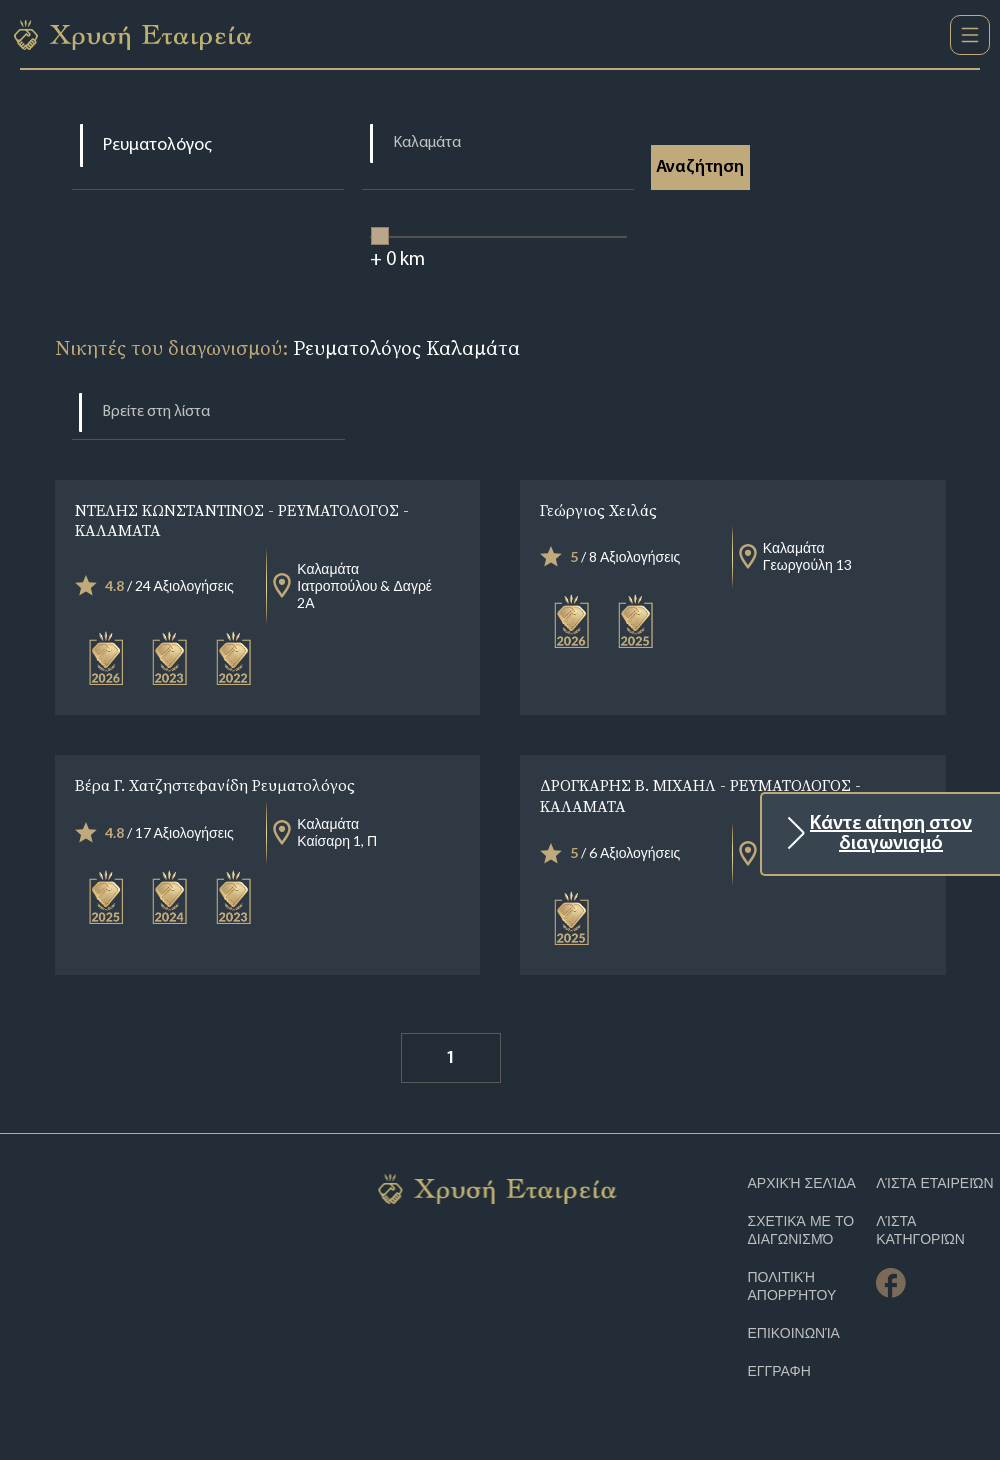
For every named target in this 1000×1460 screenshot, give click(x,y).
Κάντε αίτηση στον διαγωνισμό (891, 834)
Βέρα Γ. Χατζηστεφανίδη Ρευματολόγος (215, 785)
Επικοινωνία (794, 1333)
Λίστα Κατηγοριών (920, 1230)
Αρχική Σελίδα (802, 1183)
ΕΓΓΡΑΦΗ (779, 1371)
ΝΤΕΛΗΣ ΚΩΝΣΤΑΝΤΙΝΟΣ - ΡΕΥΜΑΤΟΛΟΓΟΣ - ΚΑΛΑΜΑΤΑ (242, 520)
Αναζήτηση (702, 167)
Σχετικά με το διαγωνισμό (801, 1230)
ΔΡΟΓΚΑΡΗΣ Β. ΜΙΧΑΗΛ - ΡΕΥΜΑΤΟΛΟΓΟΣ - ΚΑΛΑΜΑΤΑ (700, 795)
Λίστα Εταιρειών (935, 1183)
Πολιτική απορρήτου (792, 1286)
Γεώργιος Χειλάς (598, 510)
